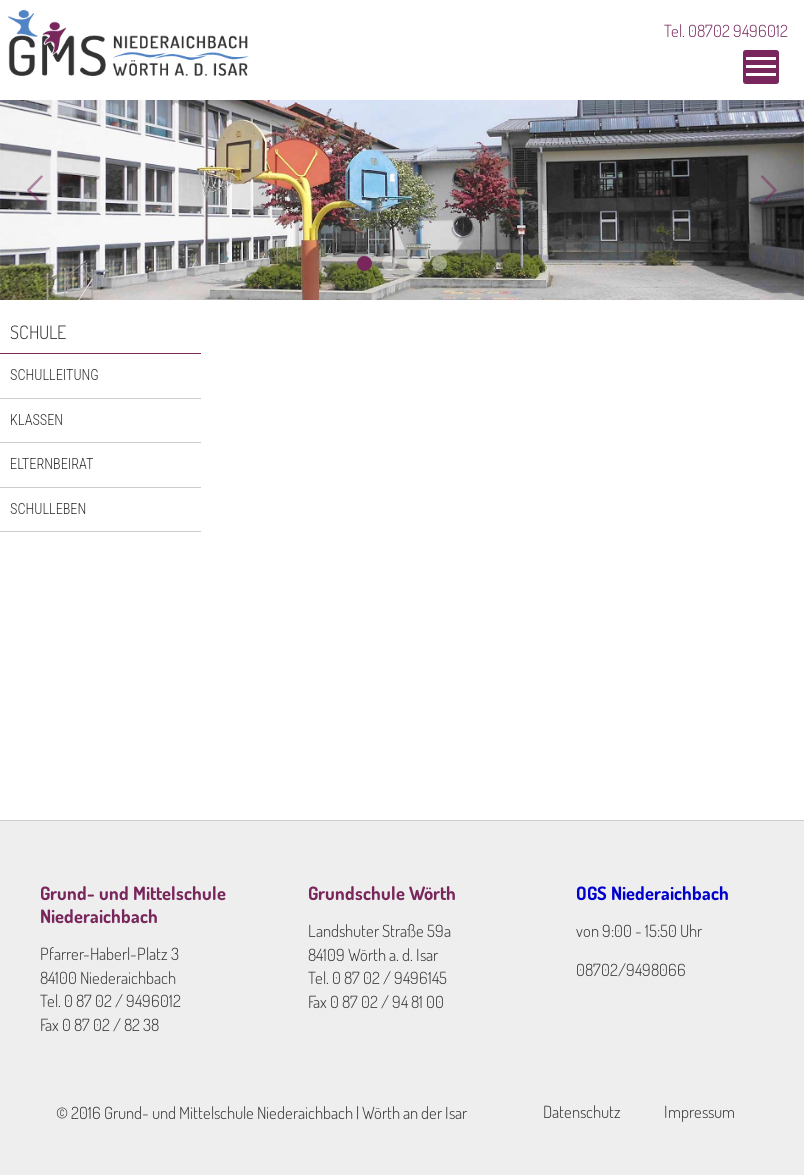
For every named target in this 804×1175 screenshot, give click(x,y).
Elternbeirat (51, 464)
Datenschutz (582, 1111)
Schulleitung (54, 375)
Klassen (36, 420)
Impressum (699, 1111)
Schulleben (48, 509)
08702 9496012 (738, 30)
